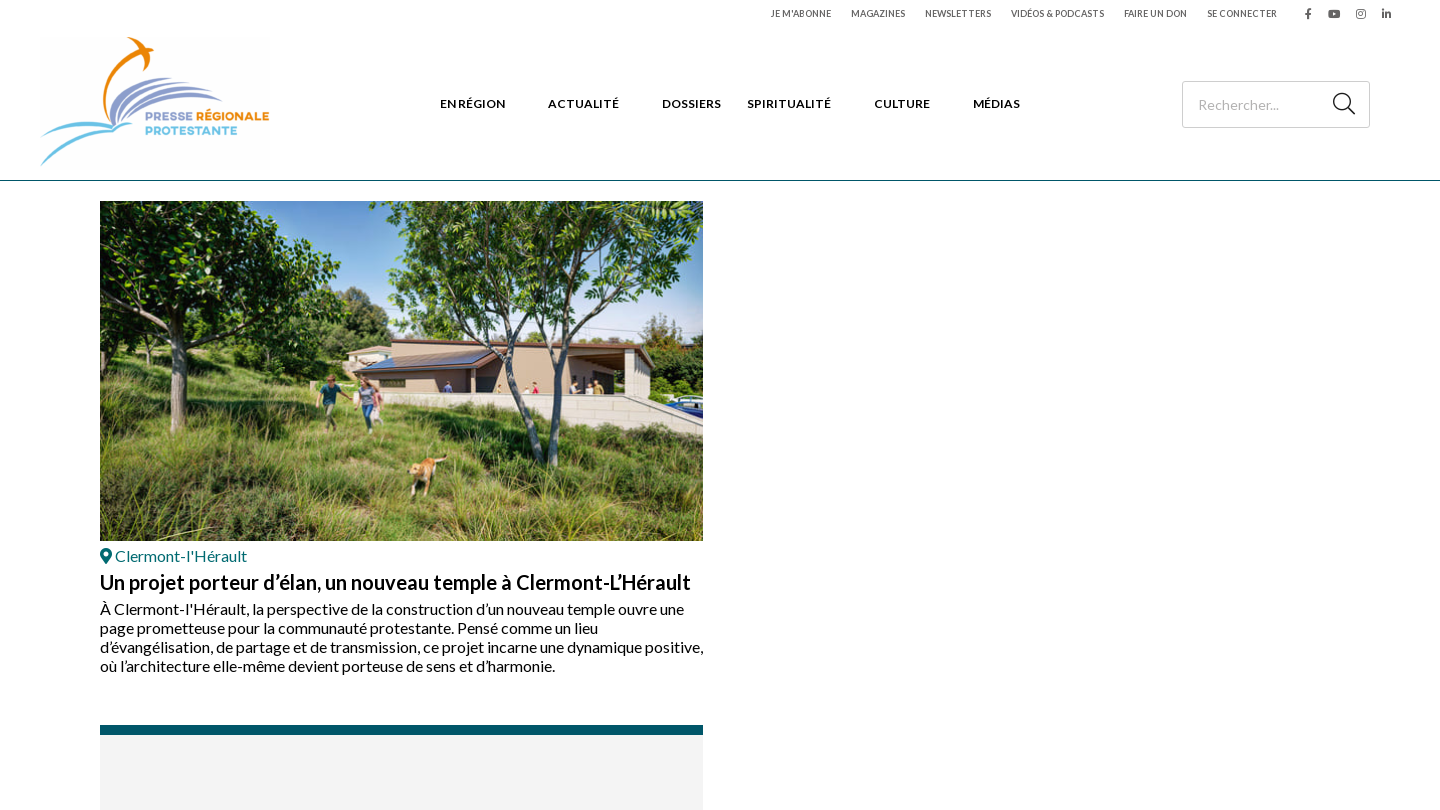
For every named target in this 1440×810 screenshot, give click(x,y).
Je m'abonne (801, 13)
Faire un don (1155, 13)
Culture (902, 103)
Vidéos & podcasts (1057, 13)
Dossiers (691, 103)
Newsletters (958, 13)
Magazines (878, 13)
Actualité (583, 103)
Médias (996, 103)
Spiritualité (789, 103)
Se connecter (1242, 13)
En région (472, 103)
